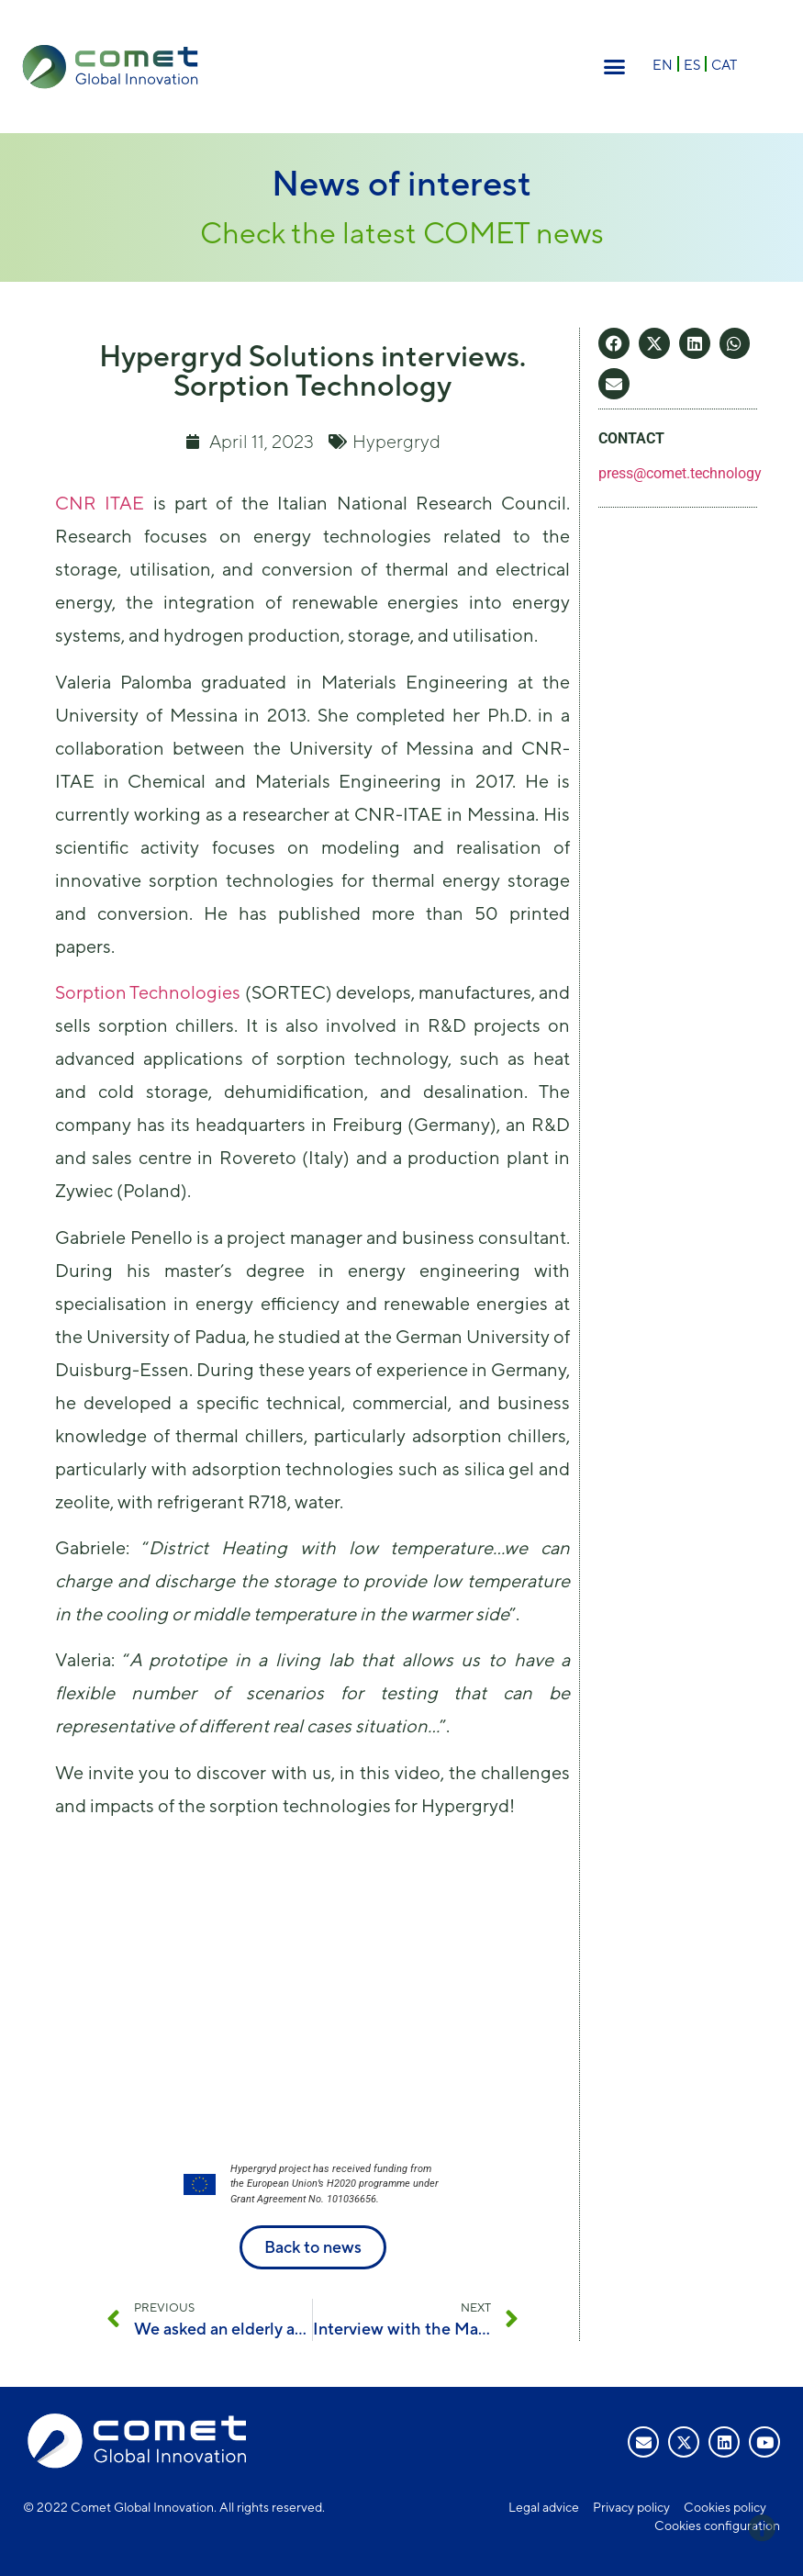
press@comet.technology (680, 473)
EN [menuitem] (662, 65)
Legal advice (543, 2507)
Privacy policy (631, 2507)
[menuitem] (662, 64)
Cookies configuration (717, 2525)
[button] (614, 67)
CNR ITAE (99, 502)
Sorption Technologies (147, 991)
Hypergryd (396, 441)
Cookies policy (725, 2507)
